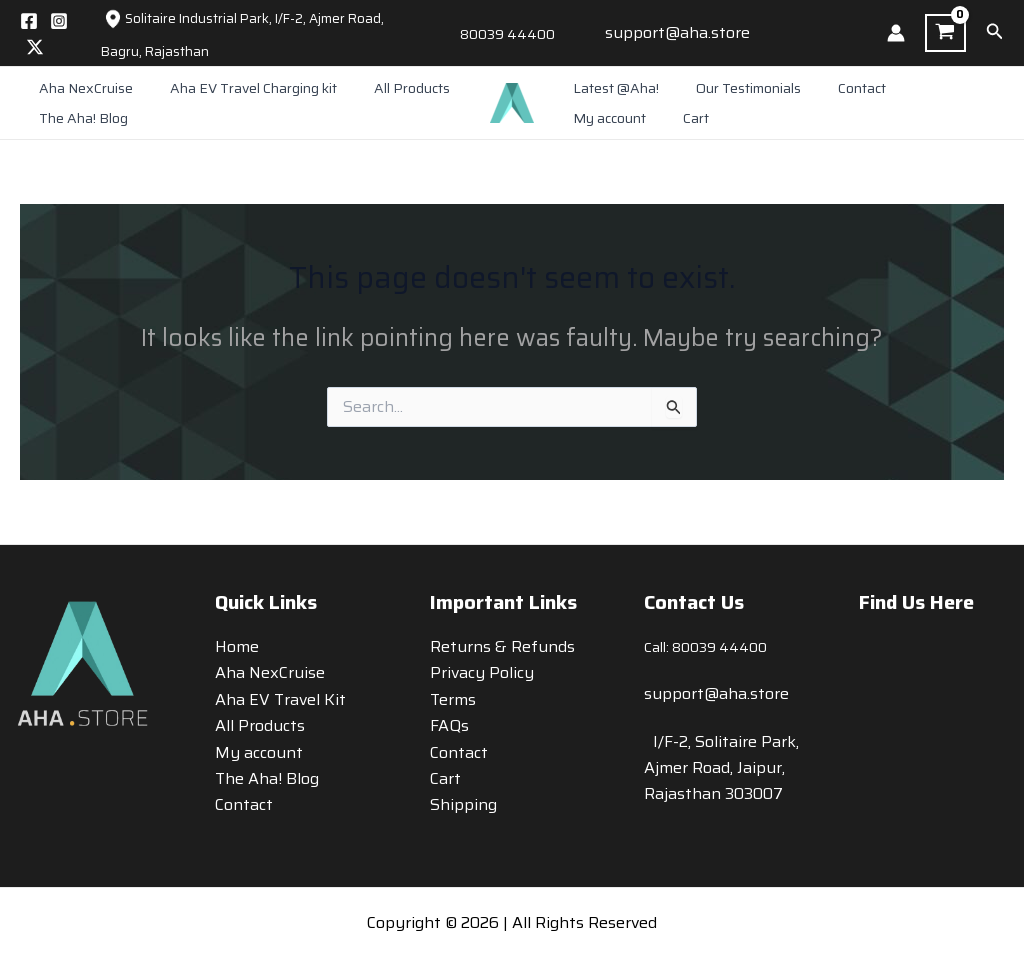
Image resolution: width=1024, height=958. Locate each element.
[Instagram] (59, 21)
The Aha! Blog (78, 118)
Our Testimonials (734, 88)
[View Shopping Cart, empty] (945, 33)
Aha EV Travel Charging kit (239, 88)
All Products (389, 88)
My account (927, 88)
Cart (581, 118)
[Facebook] (29, 21)
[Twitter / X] (35, 47)
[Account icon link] (896, 33)
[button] (995, 33)
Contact (839, 88)
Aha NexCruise (81, 88)
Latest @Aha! (611, 88)
